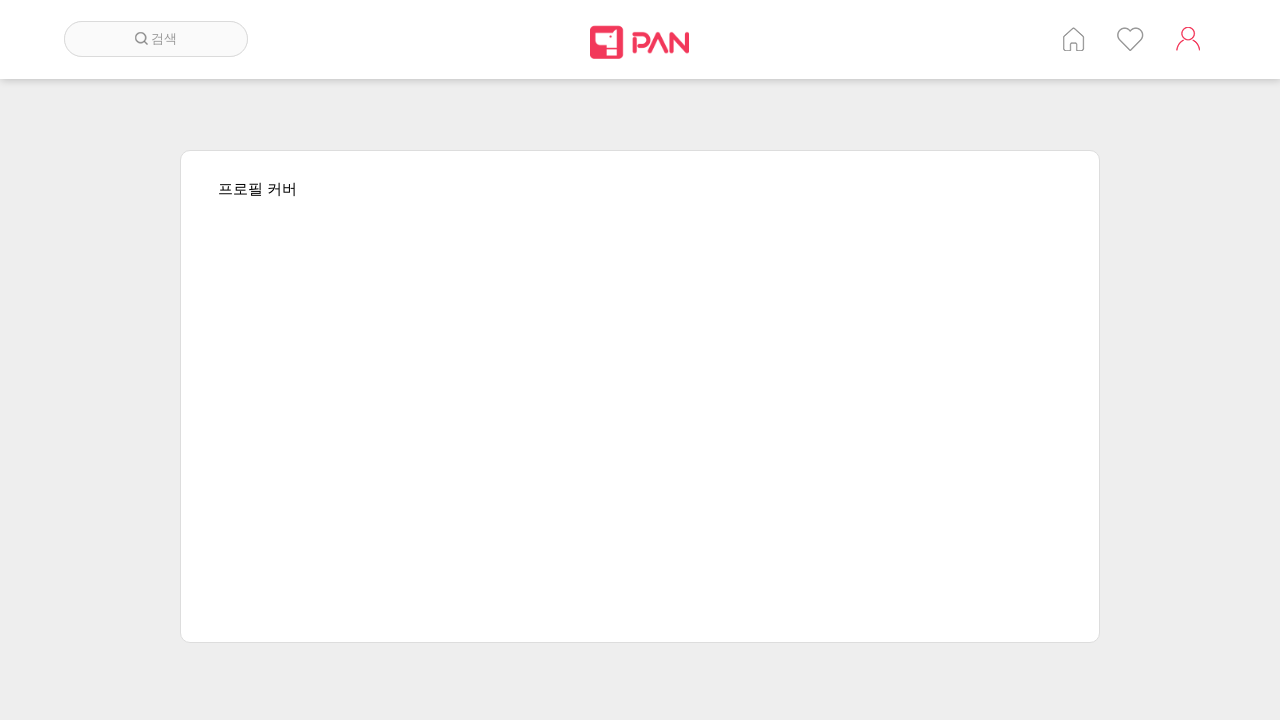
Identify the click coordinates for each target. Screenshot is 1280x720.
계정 (1188, 39)
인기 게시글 (1130, 39)
